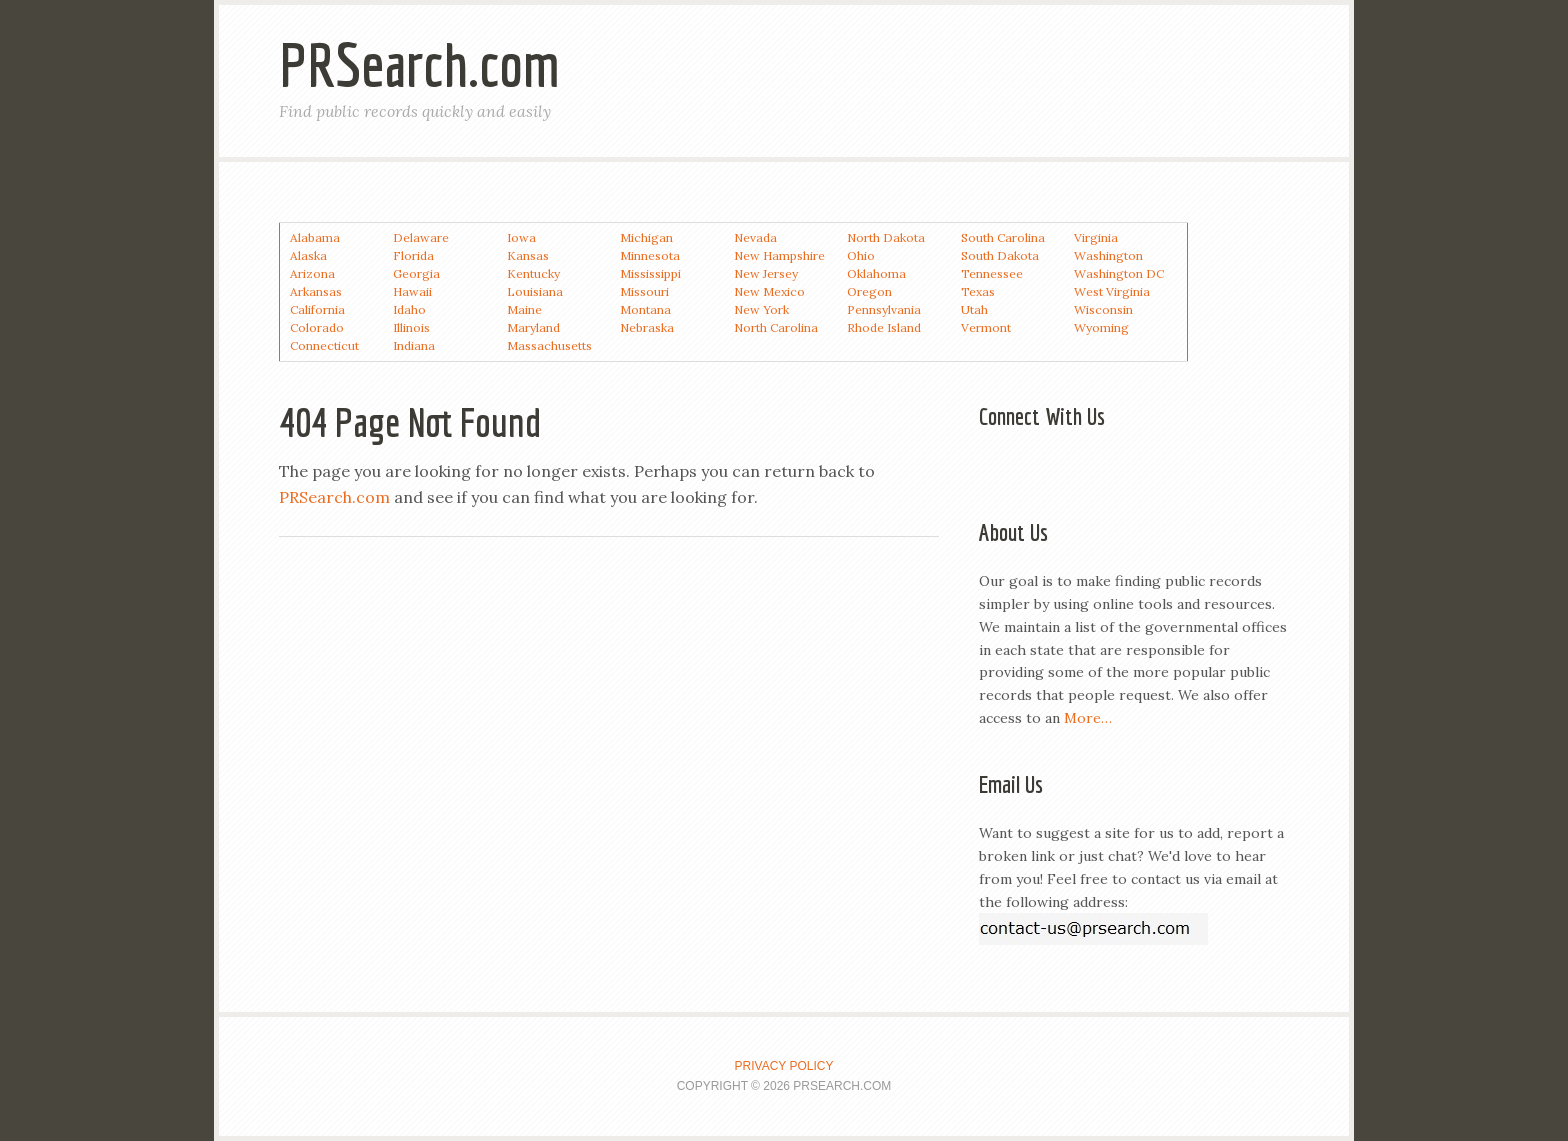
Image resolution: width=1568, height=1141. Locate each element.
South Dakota (1000, 255)
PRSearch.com (419, 64)
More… (1088, 718)
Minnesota (650, 255)
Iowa (521, 237)
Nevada (755, 237)
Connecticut (324, 345)
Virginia (1096, 237)
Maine (524, 309)
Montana (645, 309)
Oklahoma (876, 273)
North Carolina (776, 327)
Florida (413, 255)
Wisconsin (1103, 309)
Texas (978, 291)
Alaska (308, 255)
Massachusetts (549, 345)
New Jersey (766, 273)
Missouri (644, 291)
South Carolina (1003, 237)
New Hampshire (779, 255)
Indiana (414, 345)
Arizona (312, 273)
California (317, 309)
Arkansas (316, 291)
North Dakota (886, 237)
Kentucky (533, 273)
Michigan (646, 237)
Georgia (416, 273)
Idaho (409, 309)
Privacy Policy (784, 1066)
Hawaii (412, 291)
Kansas (528, 255)
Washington (1108, 255)
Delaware (421, 237)
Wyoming (1101, 327)
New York (761, 309)
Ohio (861, 255)
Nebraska (647, 327)
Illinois (411, 327)
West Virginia (1112, 291)
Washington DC (1119, 273)
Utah (974, 309)
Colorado (317, 327)
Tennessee (992, 273)
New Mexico (769, 291)
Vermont (986, 327)
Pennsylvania (884, 309)
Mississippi (650, 273)
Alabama (315, 237)
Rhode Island (884, 327)
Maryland (533, 327)
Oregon (869, 291)
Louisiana (535, 291)
